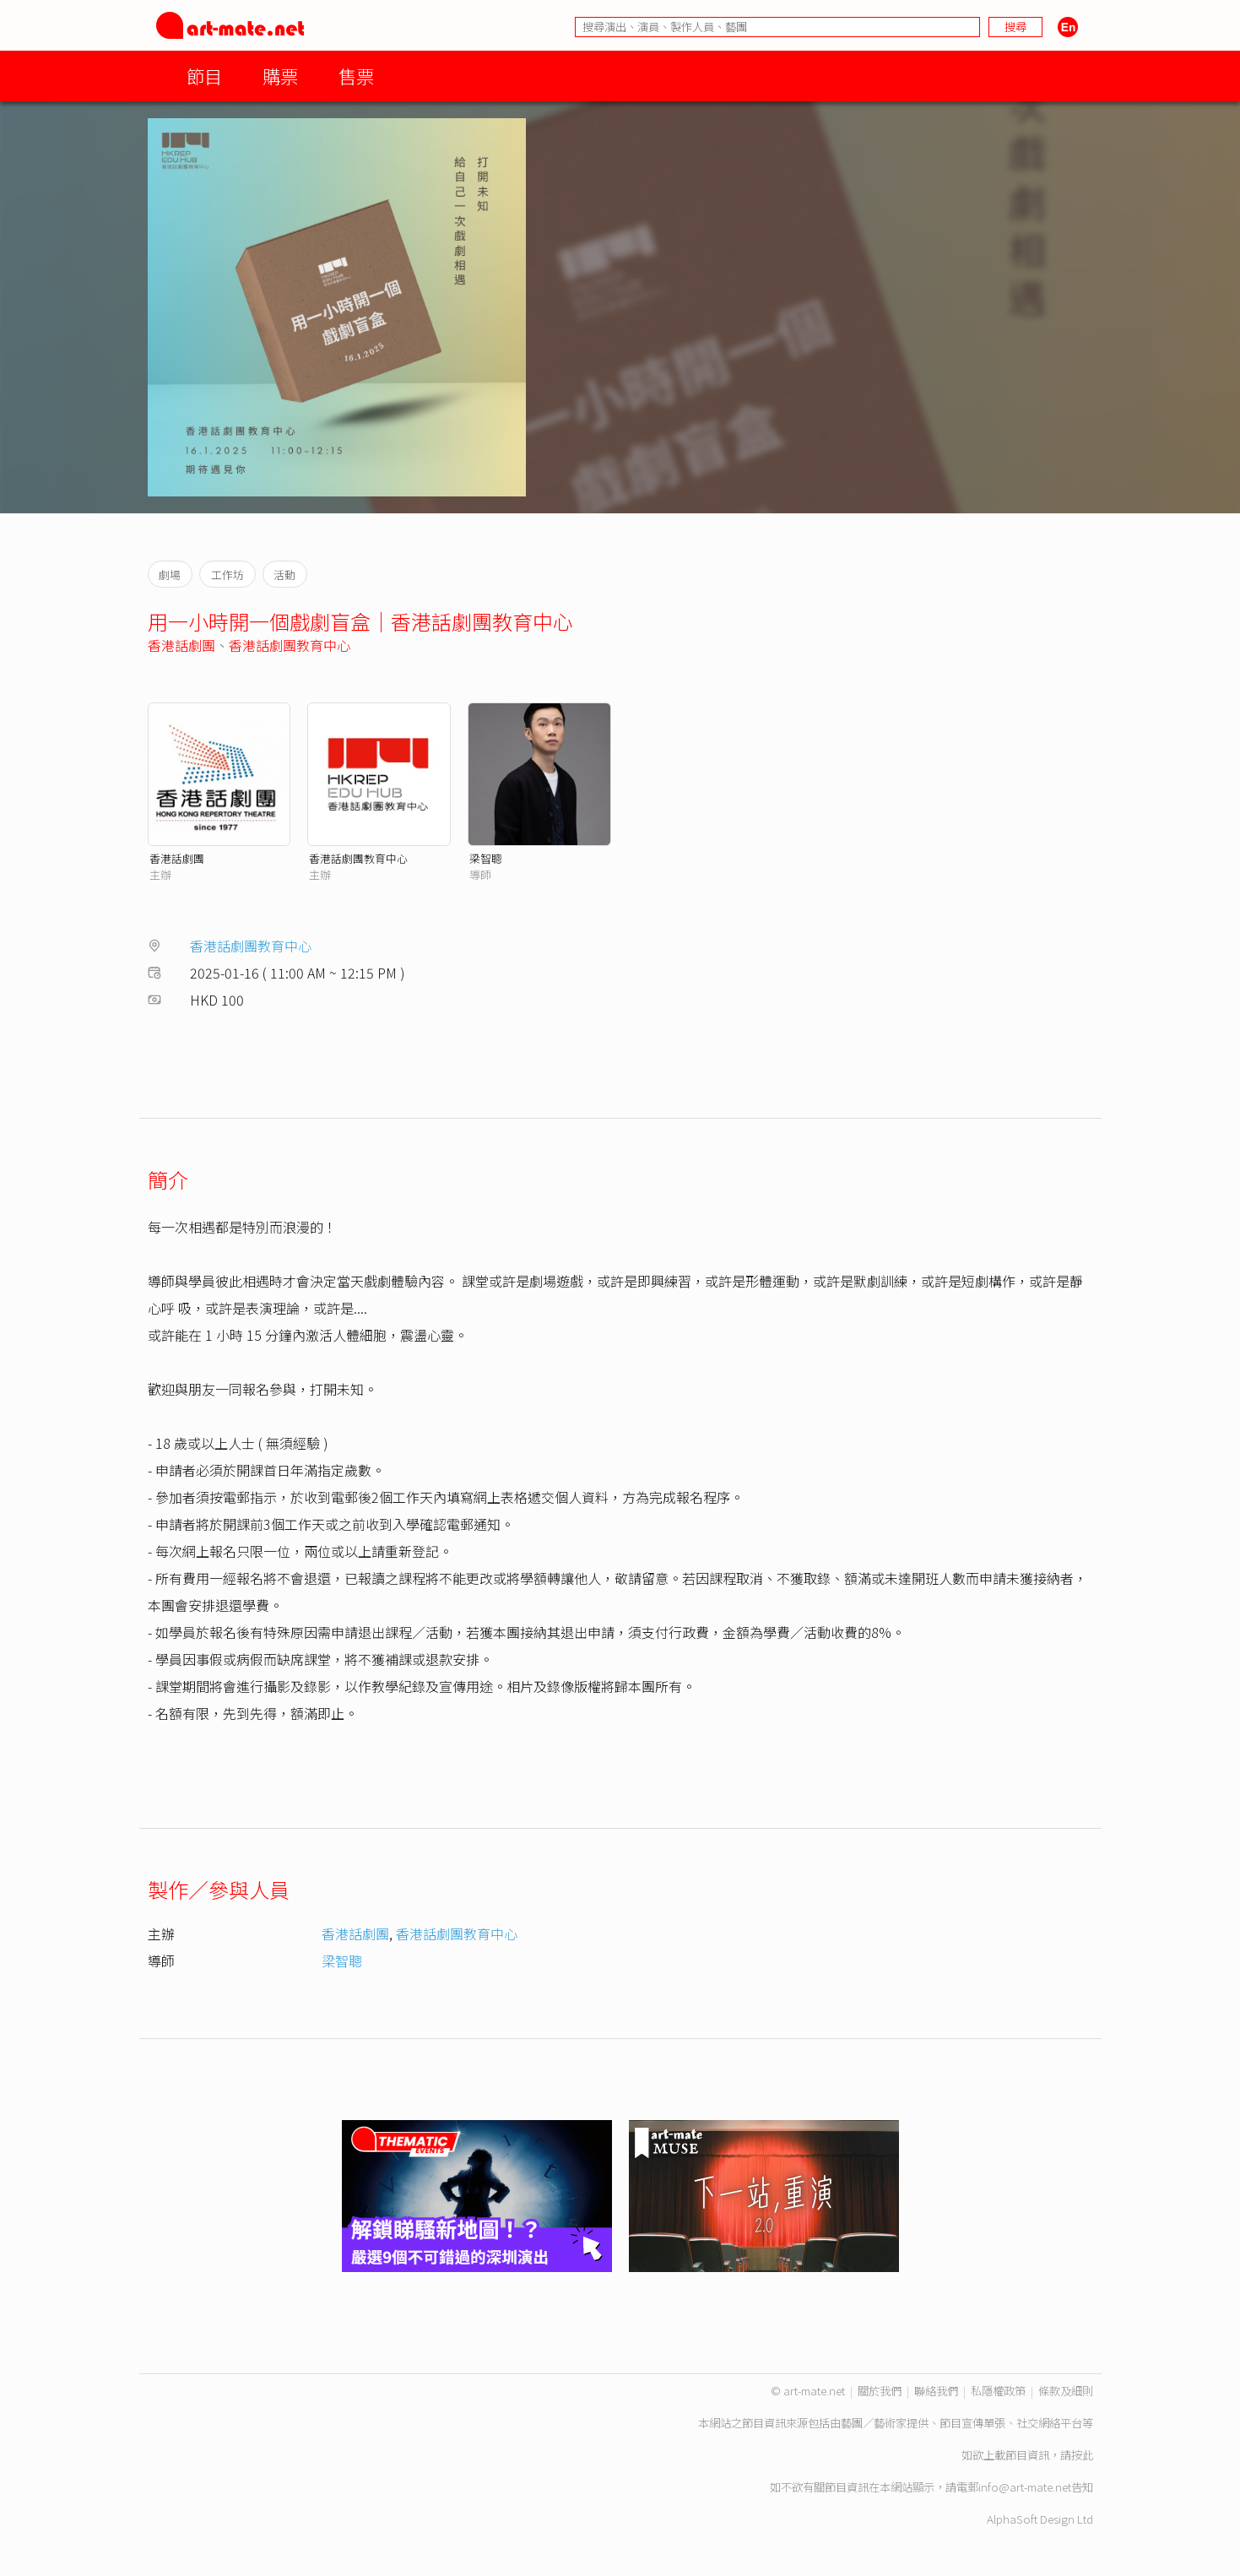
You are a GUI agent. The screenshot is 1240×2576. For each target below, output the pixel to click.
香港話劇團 (181, 645)
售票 (356, 75)
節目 (204, 75)
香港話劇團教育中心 (289, 645)
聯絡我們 (936, 2391)
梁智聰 (485, 858)
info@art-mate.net (1024, 2487)
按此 (1082, 2455)
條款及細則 (1065, 2391)
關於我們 (880, 2391)
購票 (280, 75)
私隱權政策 (998, 2391)
